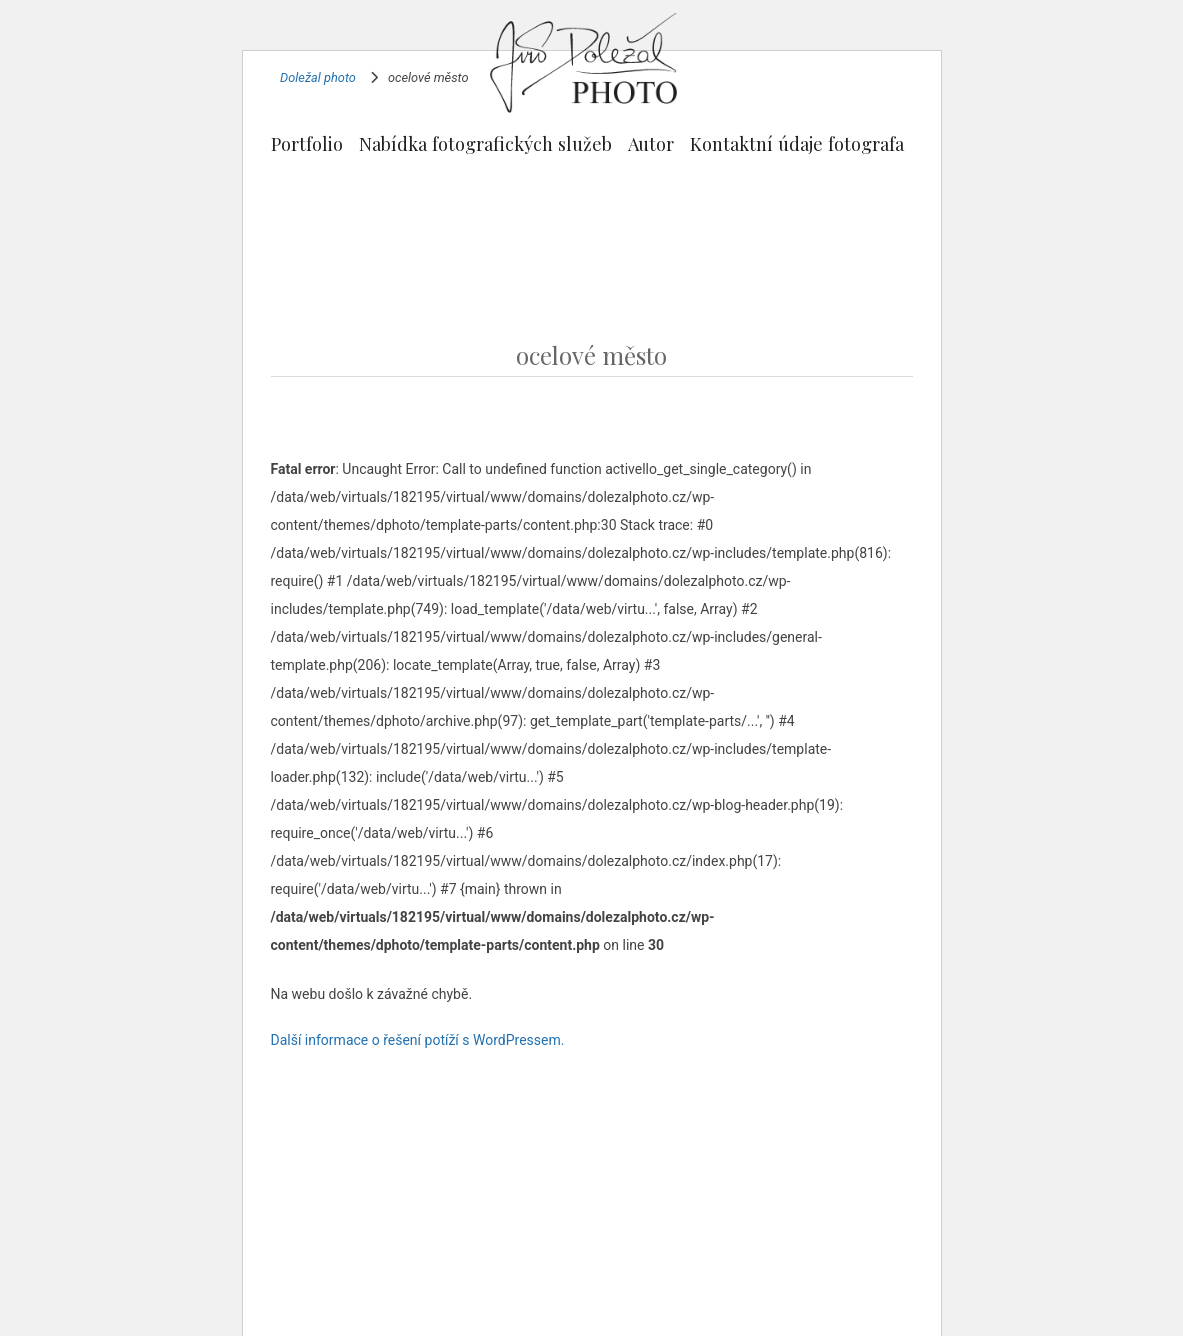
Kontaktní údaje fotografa (797, 143)
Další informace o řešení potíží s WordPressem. (418, 1040)
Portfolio (307, 143)
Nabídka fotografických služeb (485, 143)
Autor (651, 143)
